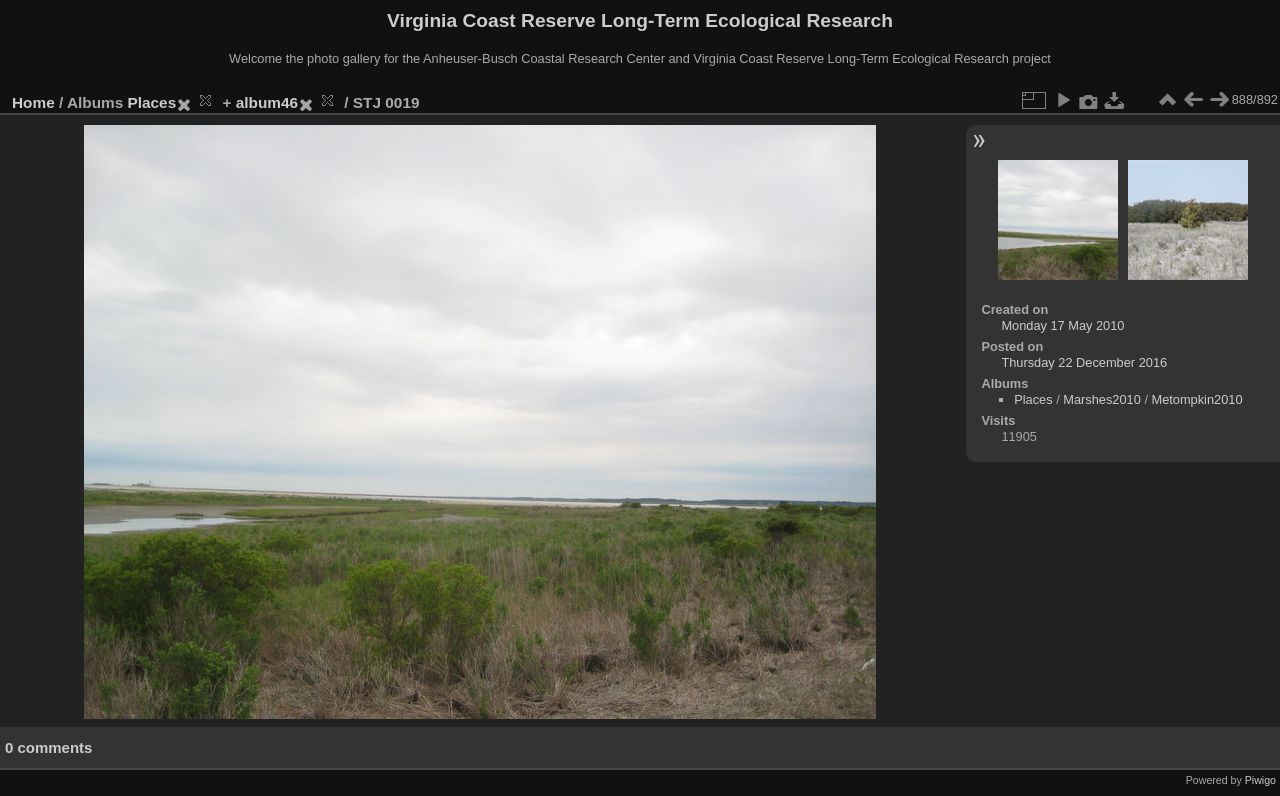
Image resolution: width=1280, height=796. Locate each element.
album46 (267, 102)
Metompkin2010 (1197, 399)
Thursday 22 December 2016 (1084, 362)
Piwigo (1260, 780)
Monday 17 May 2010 (1062, 325)
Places (152, 102)
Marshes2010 (1102, 399)
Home (33, 102)
